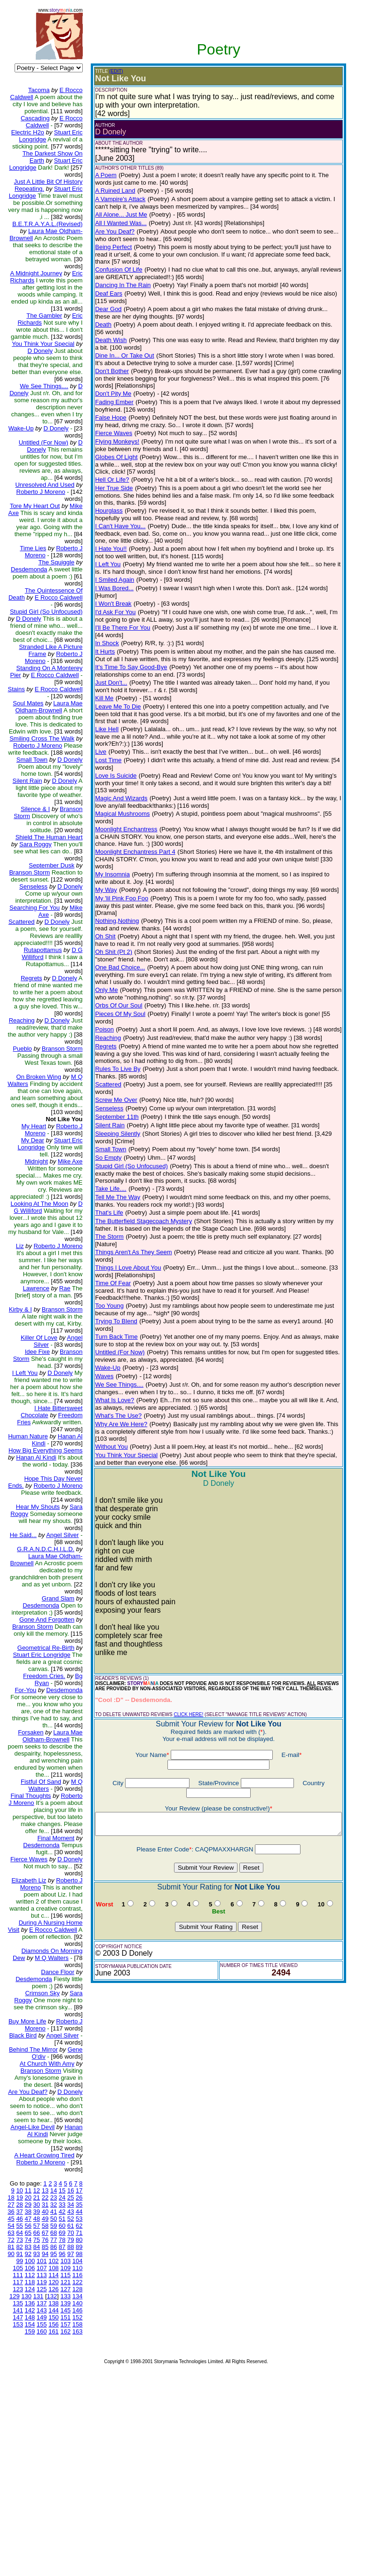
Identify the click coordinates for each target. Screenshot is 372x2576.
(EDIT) (108, 71)
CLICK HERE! (181, 1573)
